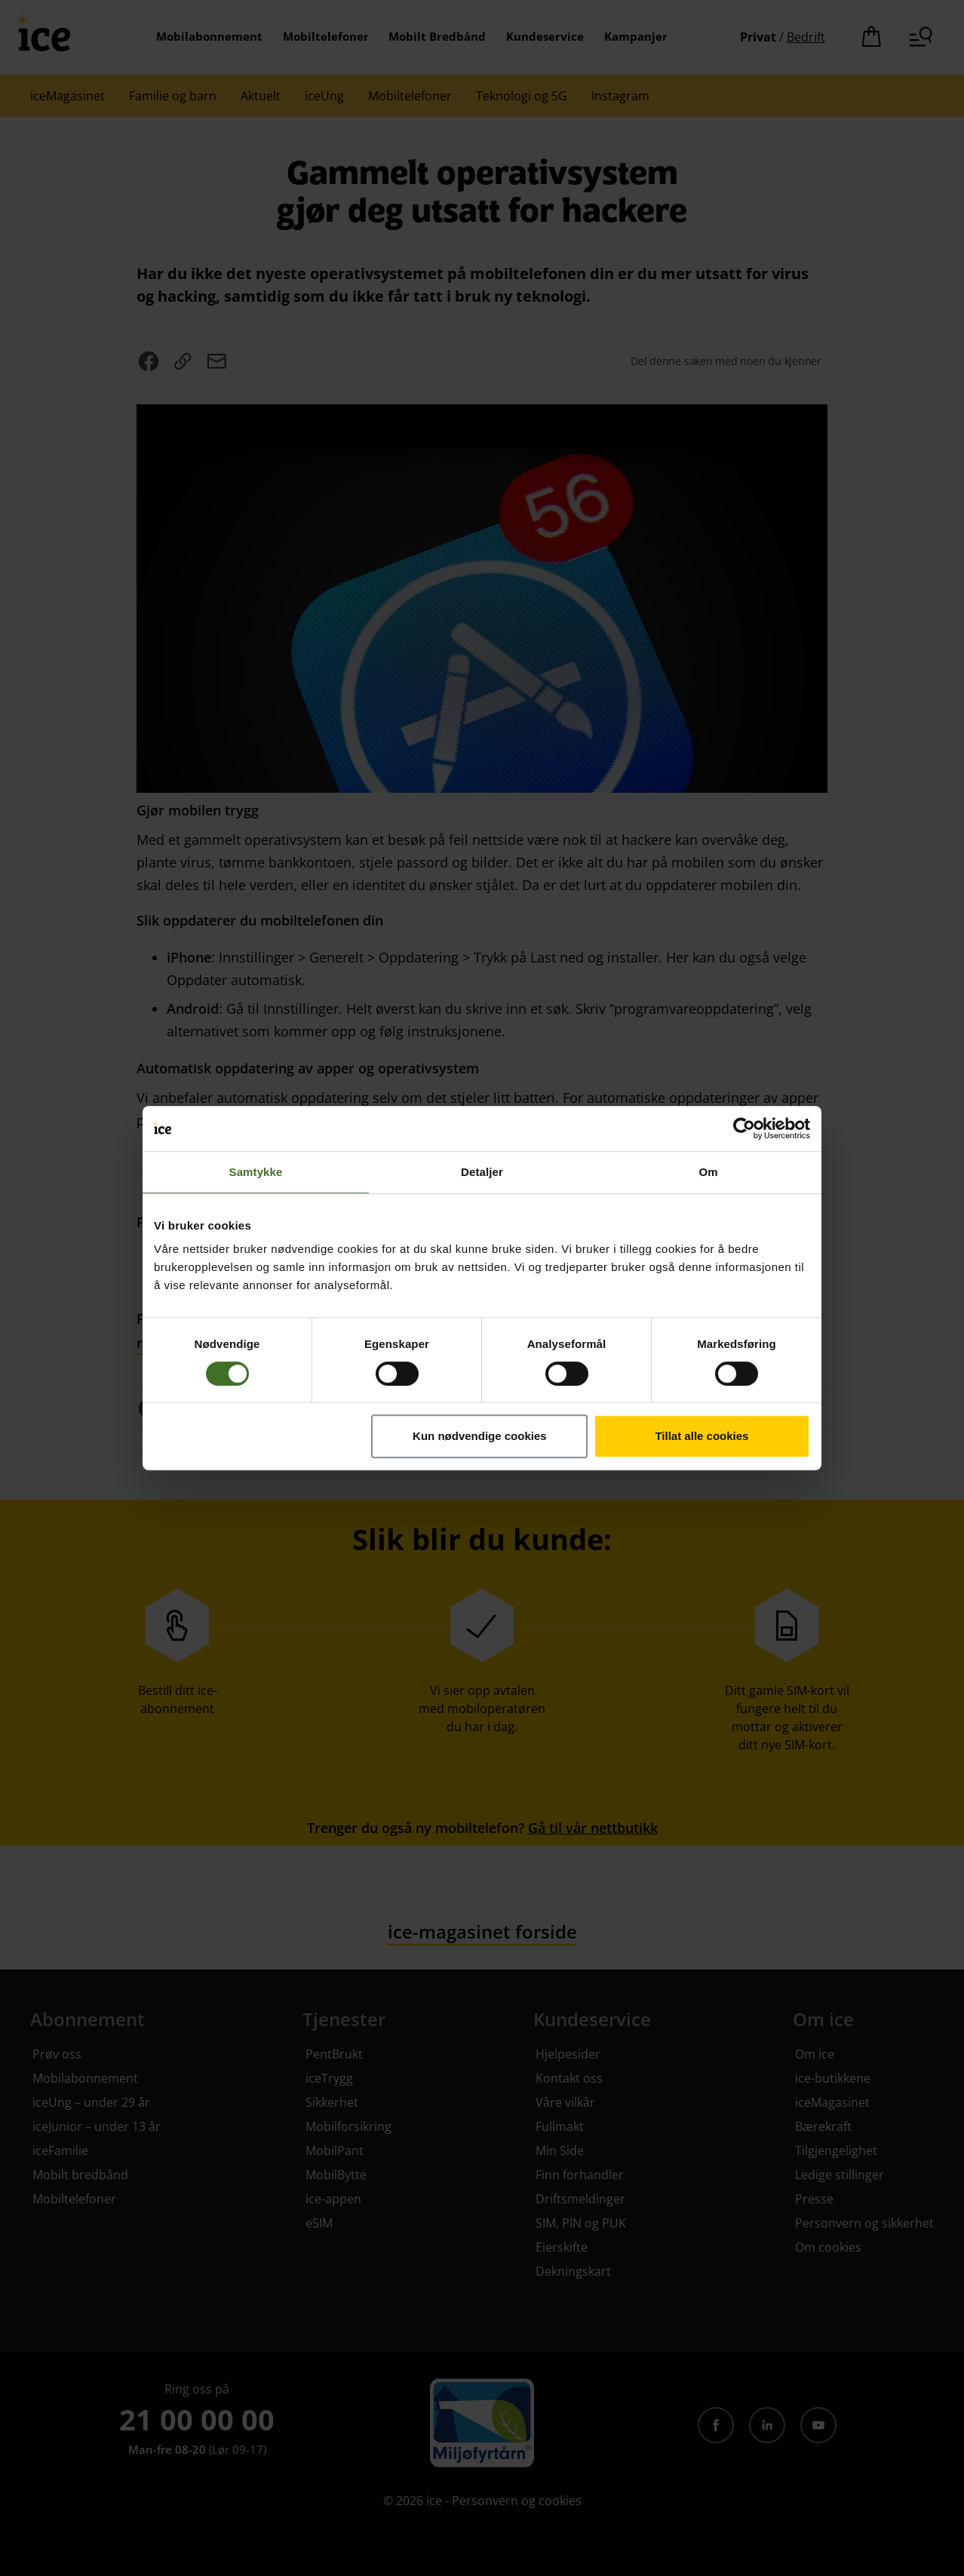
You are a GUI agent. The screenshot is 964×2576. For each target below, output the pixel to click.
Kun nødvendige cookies (480, 1435)
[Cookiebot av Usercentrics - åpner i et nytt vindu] (744, 1128)
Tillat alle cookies (701, 1435)
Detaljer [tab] (482, 1171)
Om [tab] (707, 1171)
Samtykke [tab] (256, 1171)
